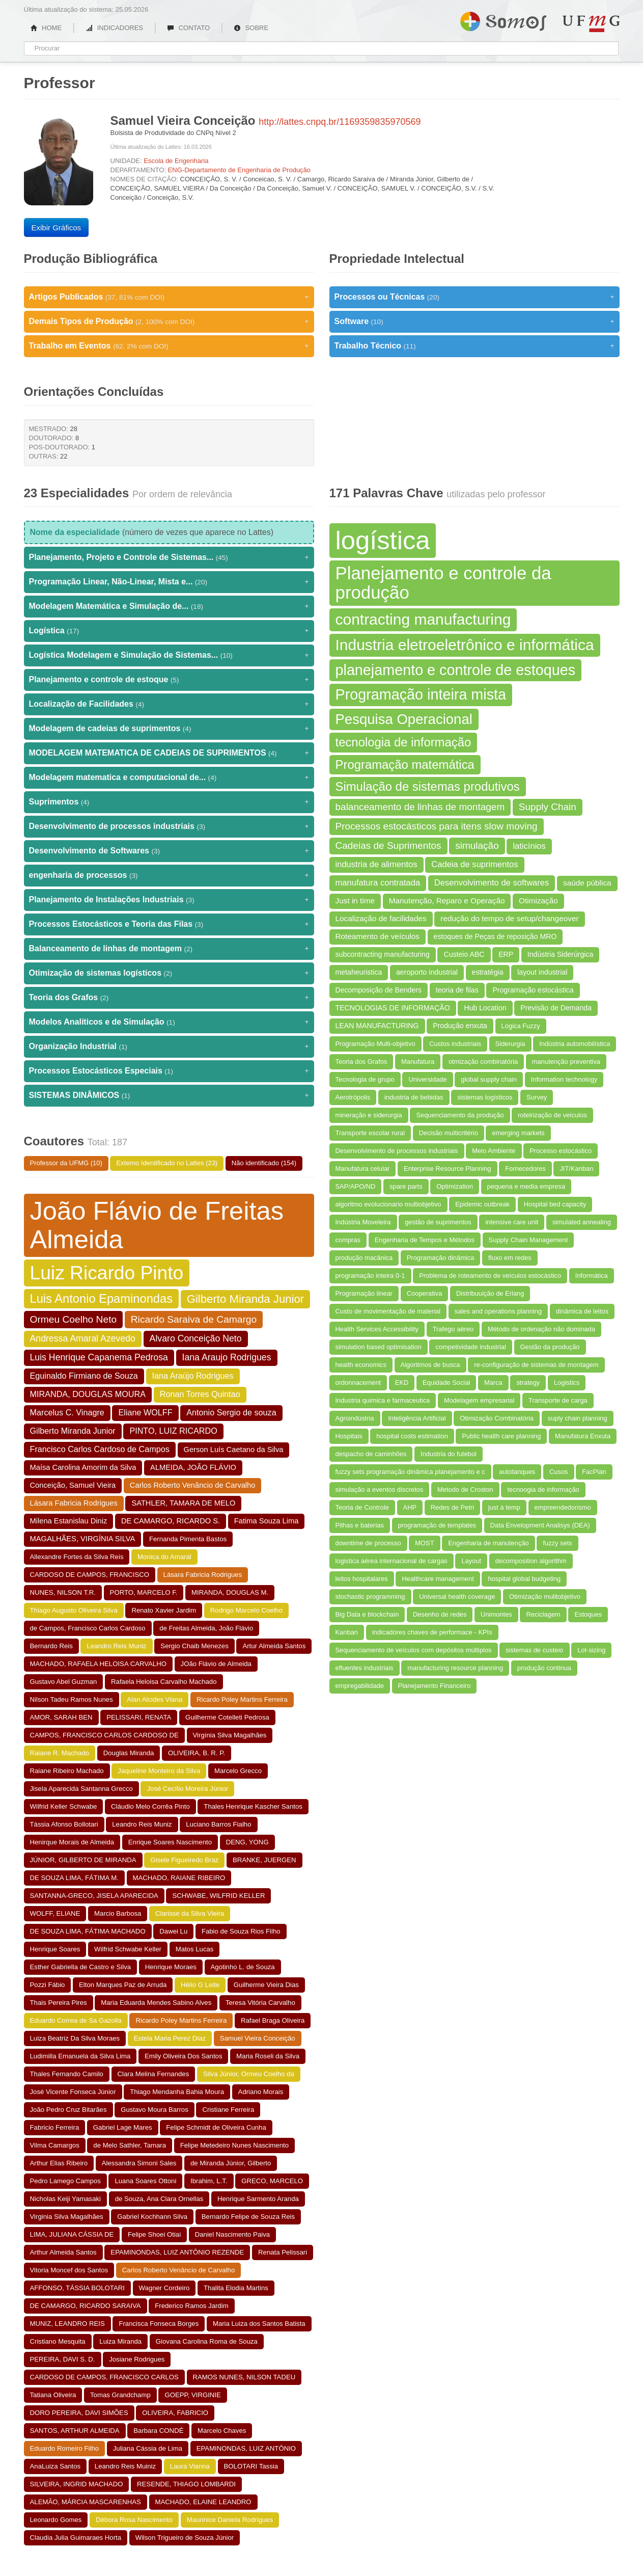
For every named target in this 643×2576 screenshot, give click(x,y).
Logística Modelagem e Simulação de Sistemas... (169, 655)
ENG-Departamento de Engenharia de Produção (239, 170)
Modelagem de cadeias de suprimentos (169, 728)
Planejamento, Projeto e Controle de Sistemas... (169, 557)
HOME (46, 28)
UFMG (591, 23)
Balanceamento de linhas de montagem (169, 948)
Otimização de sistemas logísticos (169, 973)
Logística (169, 630)
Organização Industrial (169, 1046)
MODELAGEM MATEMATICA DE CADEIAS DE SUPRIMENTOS (169, 753)
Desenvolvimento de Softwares (169, 850)
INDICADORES (114, 28)
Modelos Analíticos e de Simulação (169, 1022)
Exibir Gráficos (56, 227)
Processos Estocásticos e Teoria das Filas (169, 924)
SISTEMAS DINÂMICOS (169, 1095)
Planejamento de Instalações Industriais (169, 899)
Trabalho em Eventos (169, 346)
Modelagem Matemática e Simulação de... (169, 606)
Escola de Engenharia (176, 161)
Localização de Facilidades (169, 704)
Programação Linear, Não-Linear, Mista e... (169, 581)
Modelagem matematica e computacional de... (169, 777)
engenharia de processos (169, 875)
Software (474, 321)
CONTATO (188, 28)
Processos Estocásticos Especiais (169, 1071)
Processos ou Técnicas (474, 297)
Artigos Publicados (169, 297)
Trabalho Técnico (474, 346)
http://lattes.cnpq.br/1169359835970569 (340, 122)
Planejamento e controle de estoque (169, 679)
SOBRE (251, 28)
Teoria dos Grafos (169, 997)
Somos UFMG (503, 19)
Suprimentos (169, 802)
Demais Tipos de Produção (169, 321)
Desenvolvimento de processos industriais (169, 826)
